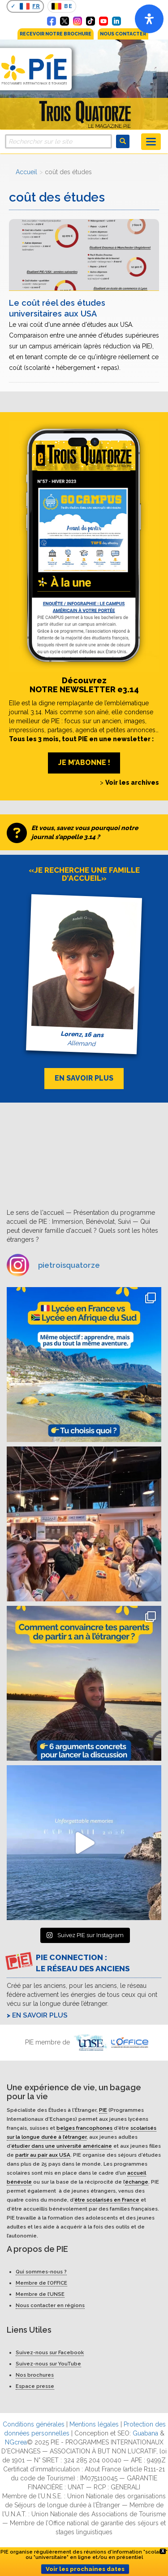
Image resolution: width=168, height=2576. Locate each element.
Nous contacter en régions (50, 2305)
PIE (103, 2110)
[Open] (149, 18)
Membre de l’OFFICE (41, 2283)
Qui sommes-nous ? (41, 2271)
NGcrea (16, 2442)
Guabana (145, 2433)
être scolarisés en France (106, 2200)
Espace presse (35, 2386)
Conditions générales (34, 2424)
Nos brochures (35, 2375)
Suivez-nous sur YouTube (48, 2364)
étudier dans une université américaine (61, 2146)
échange (136, 2182)
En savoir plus (40, 2015)
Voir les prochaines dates (85, 2569)
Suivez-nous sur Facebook (50, 2352)
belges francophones (84, 2128)
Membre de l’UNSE (40, 2294)
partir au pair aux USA (42, 2155)
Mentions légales (94, 2424)
